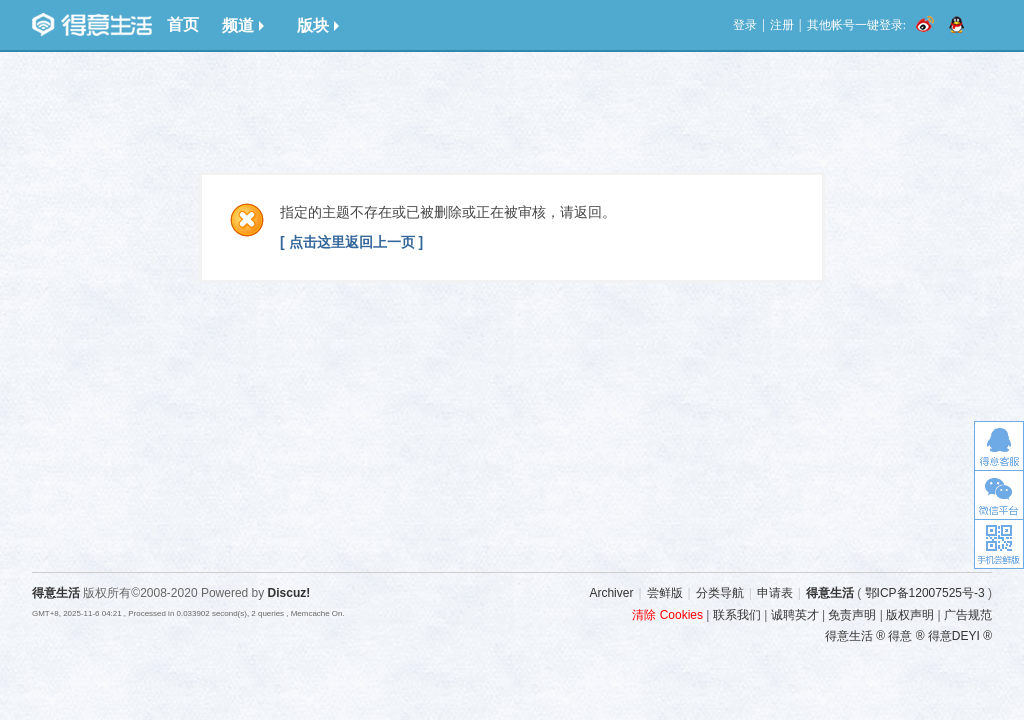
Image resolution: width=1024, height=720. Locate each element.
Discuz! (289, 593)
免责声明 (852, 615)
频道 (243, 25)
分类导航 (720, 593)
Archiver (611, 593)
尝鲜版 (665, 593)
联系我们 (737, 615)
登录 (745, 25)
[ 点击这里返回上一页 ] (351, 242)
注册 (782, 25)
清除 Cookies (667, 615)
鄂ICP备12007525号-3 (925, 593)
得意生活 (830, 593)
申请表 (775, 593)
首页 (183, 24)
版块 (318, 25)
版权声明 (910, 615)
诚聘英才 (795, 615)
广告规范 (968, 615)
